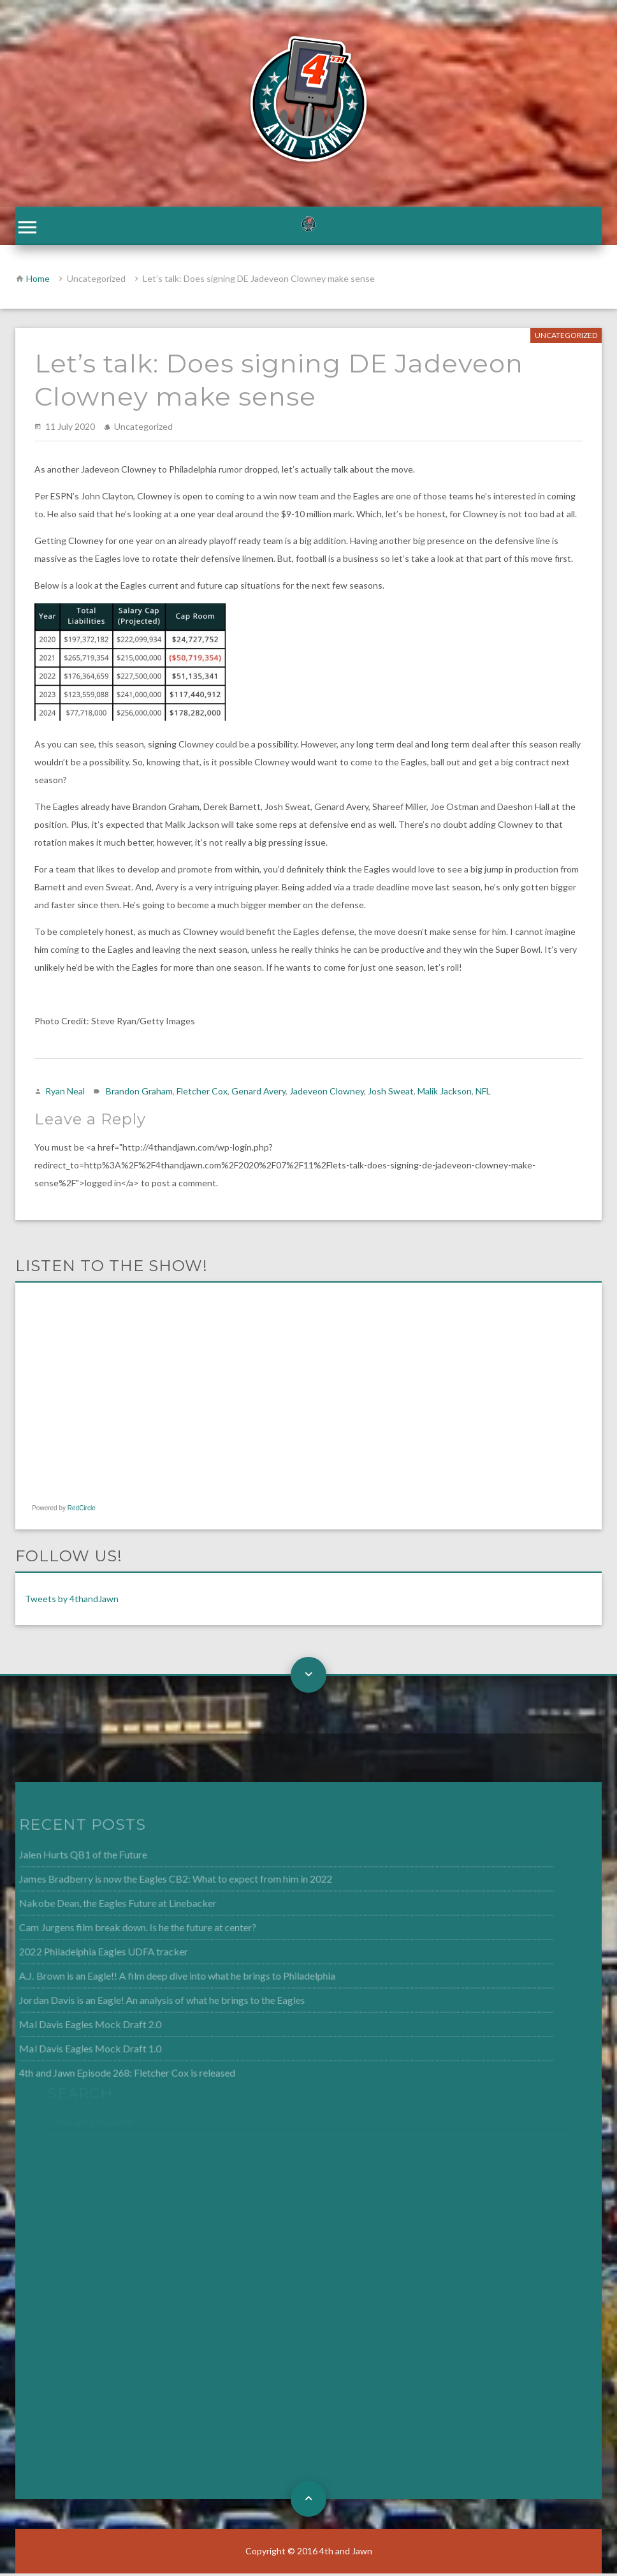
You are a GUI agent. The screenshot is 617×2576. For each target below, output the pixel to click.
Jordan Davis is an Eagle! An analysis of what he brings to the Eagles (143, 2001)
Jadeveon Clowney (326, 1093)
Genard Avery (258, 1093)
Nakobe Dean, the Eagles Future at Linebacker (100, 1906)
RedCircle (82, 1510)
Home (38, 281)
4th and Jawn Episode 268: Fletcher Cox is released (109, 2072)
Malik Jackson (444, 1093)
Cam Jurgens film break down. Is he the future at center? (119, 1930)
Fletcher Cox (202, 1093)
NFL (483, 1093)
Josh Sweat (391, 1093)
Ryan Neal (65, 1093)
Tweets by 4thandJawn (72, 1601)
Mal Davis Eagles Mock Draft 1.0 (73, 2048)
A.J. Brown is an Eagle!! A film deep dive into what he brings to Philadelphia (158, 1978)
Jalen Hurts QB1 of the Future (66, 1859)
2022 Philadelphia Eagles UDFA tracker (86, 1953)
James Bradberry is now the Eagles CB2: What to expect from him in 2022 (156, 1882)
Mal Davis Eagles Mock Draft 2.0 (73, 2025)
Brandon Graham (139, 1093)
